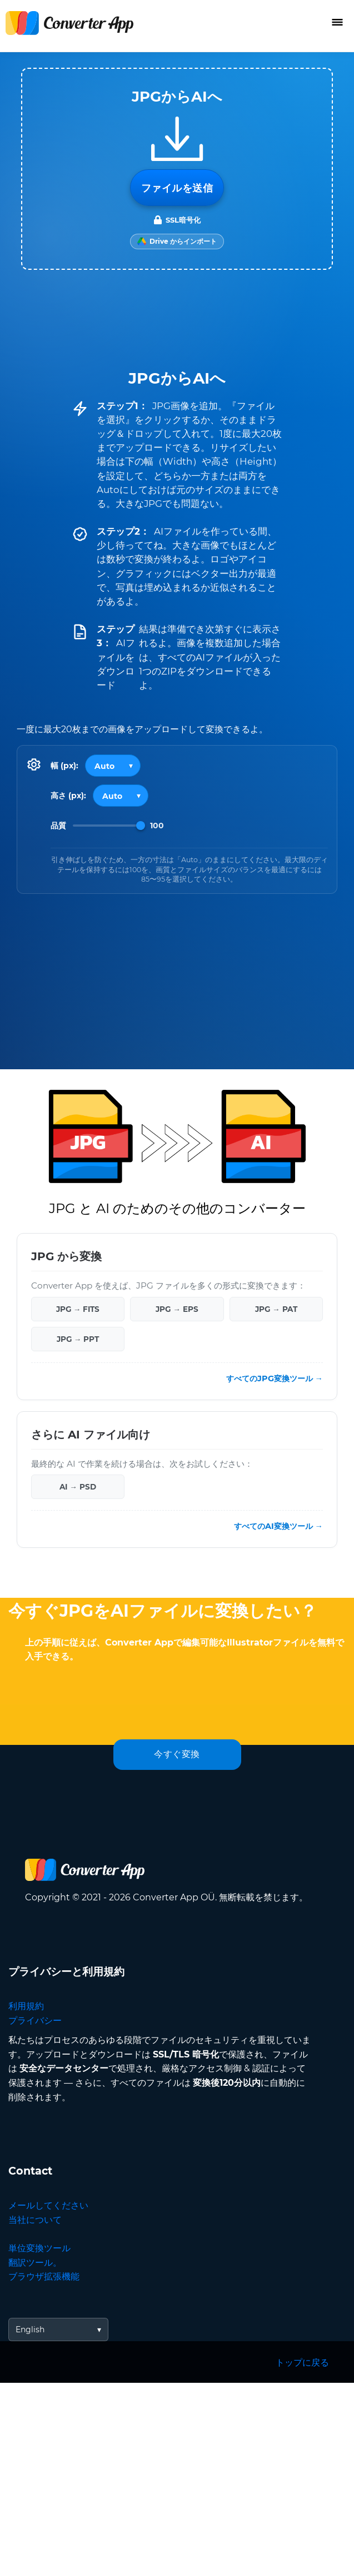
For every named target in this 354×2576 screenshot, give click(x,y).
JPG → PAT (276, 1309)
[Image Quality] (109, 825)
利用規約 (26, 2006)
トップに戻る (302, 2362)
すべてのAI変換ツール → (278, 1526)
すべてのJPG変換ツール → (274, 1378)
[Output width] (113, 765)
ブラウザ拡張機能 (43, 2276)
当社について (35, 2220)
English (30, 2329)
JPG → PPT (78, 1339)
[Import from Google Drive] (177, 241)
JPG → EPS (177, 1309)
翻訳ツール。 (35, 2262)
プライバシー (35, 2020)
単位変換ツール (39, 2248)
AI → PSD (77, 1486)
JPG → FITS (78, 1309)
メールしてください (48, 2205)
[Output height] (120, 795)
